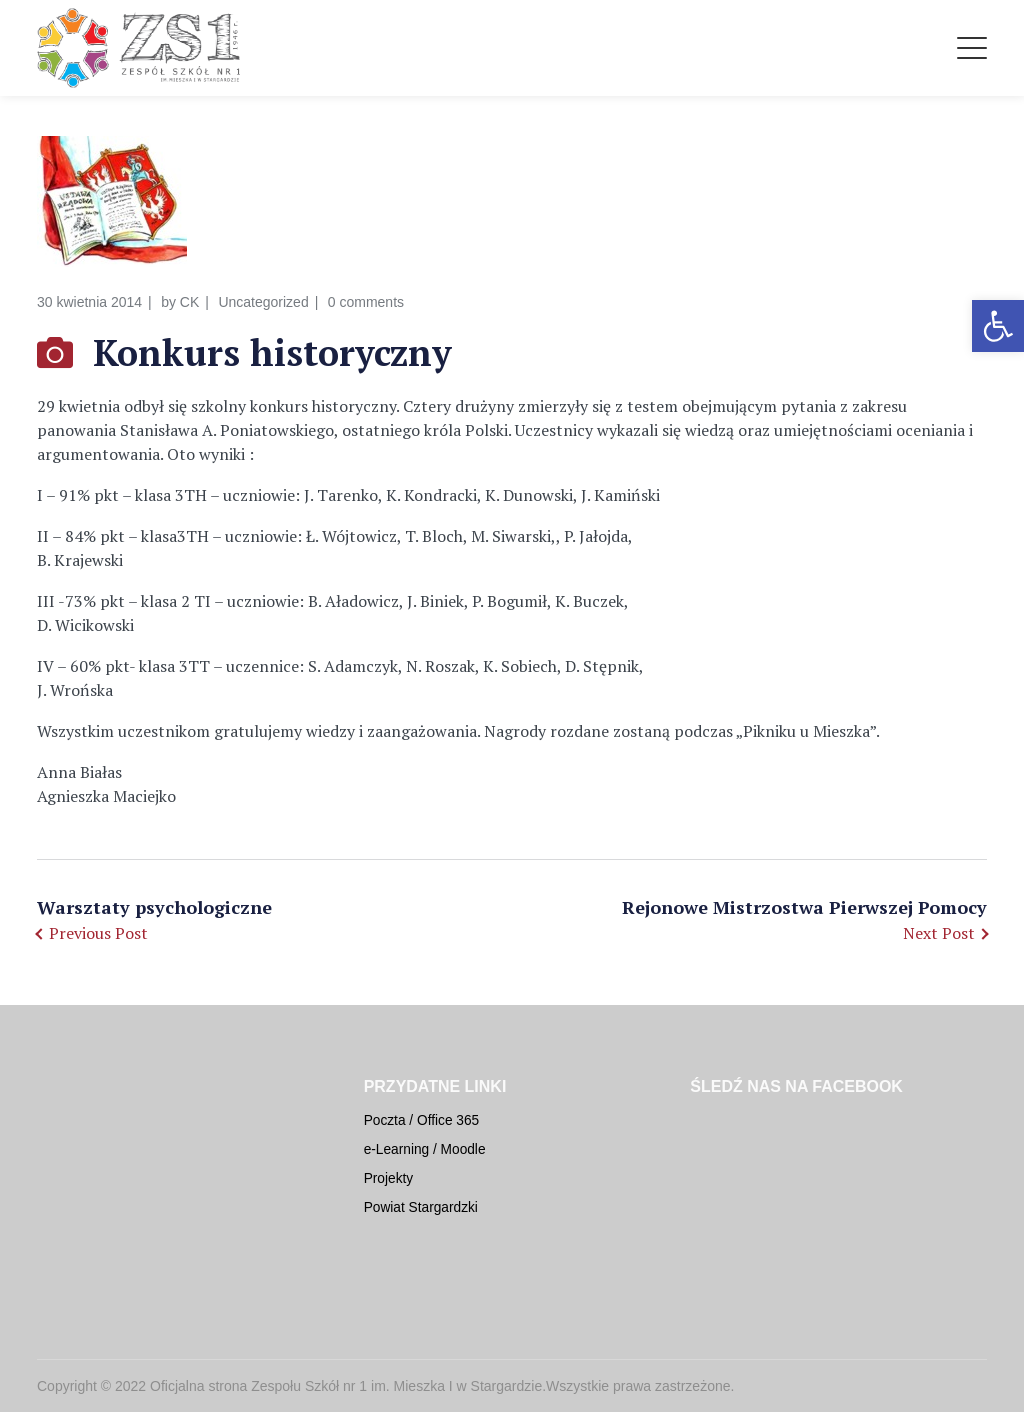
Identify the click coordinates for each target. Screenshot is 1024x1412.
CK (189, 302)
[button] (998, 326)
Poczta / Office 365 (422, 1120)
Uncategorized (263, 302)
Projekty (389, 1178)
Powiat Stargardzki (421, 1207)
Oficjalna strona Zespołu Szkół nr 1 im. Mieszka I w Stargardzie (346, 1386)
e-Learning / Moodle (425, 1149)
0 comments (366, 302)
